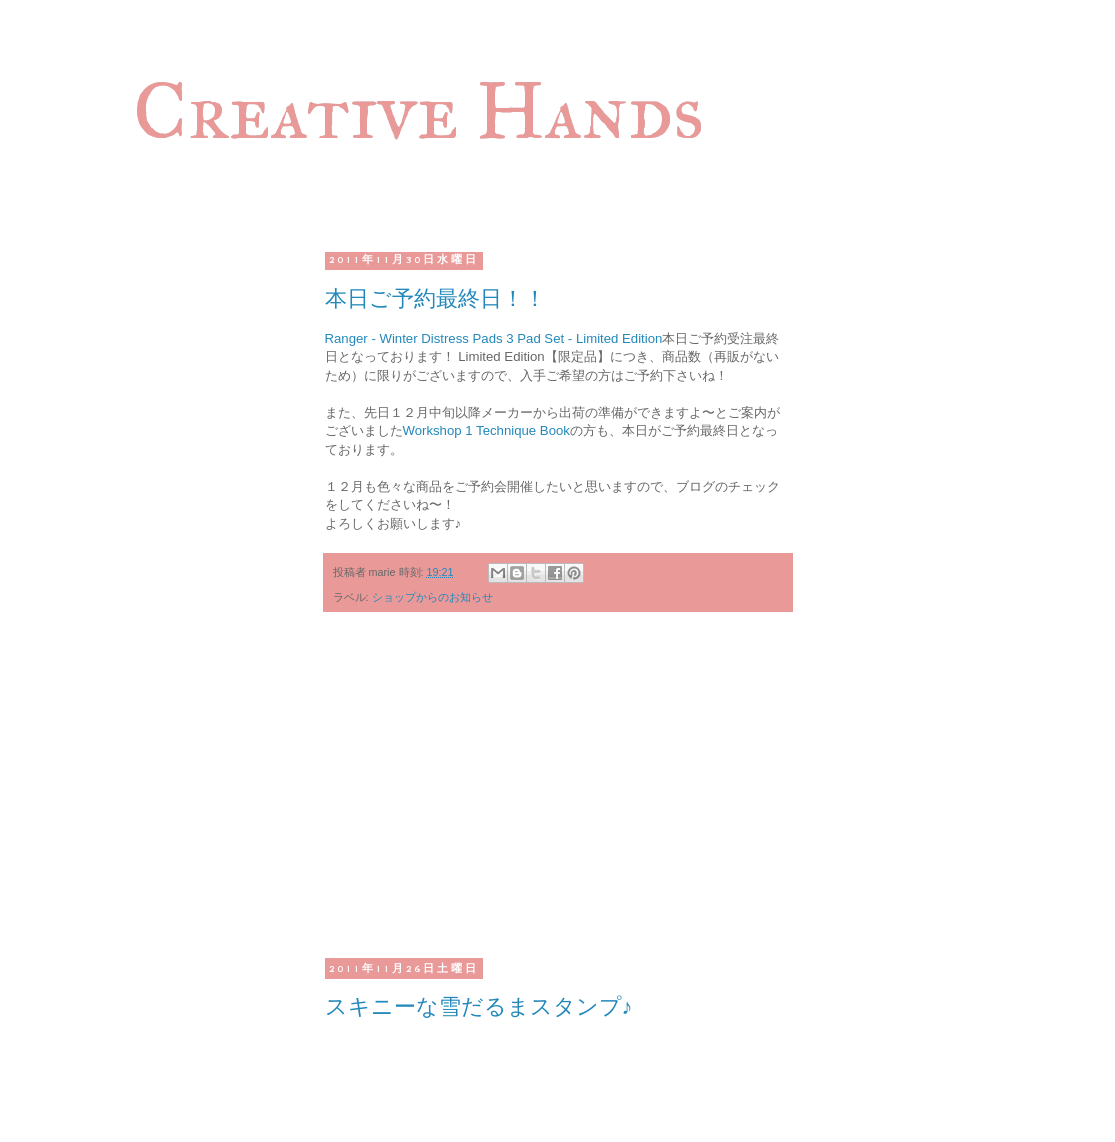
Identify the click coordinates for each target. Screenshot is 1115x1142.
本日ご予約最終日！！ (435, 298)
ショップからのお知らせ (432, 597)
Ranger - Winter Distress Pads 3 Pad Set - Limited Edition (494, 338)
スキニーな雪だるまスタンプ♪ (479, 1006)
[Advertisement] (558, 797)
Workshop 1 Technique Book (486, 430)
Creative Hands (418, 111)
